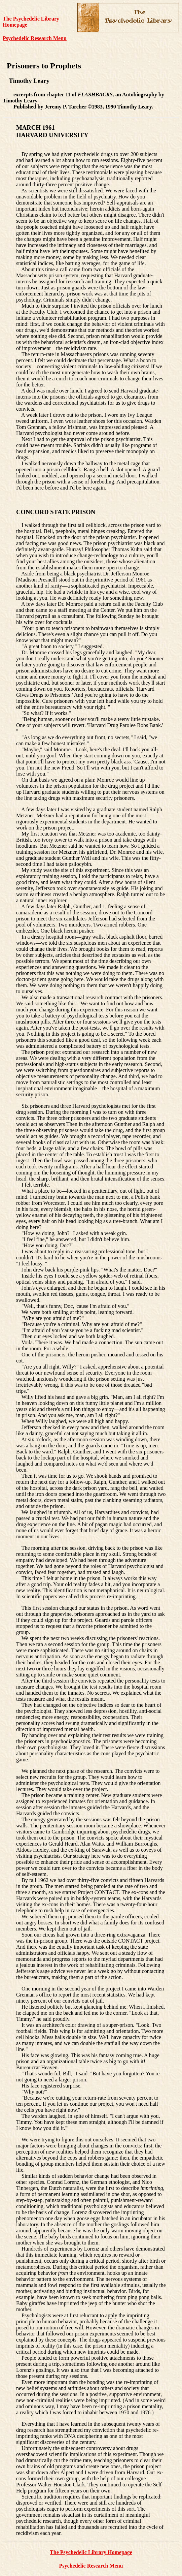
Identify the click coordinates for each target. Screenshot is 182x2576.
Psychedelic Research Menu (35, 38)
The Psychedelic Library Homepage (91, 2552)
